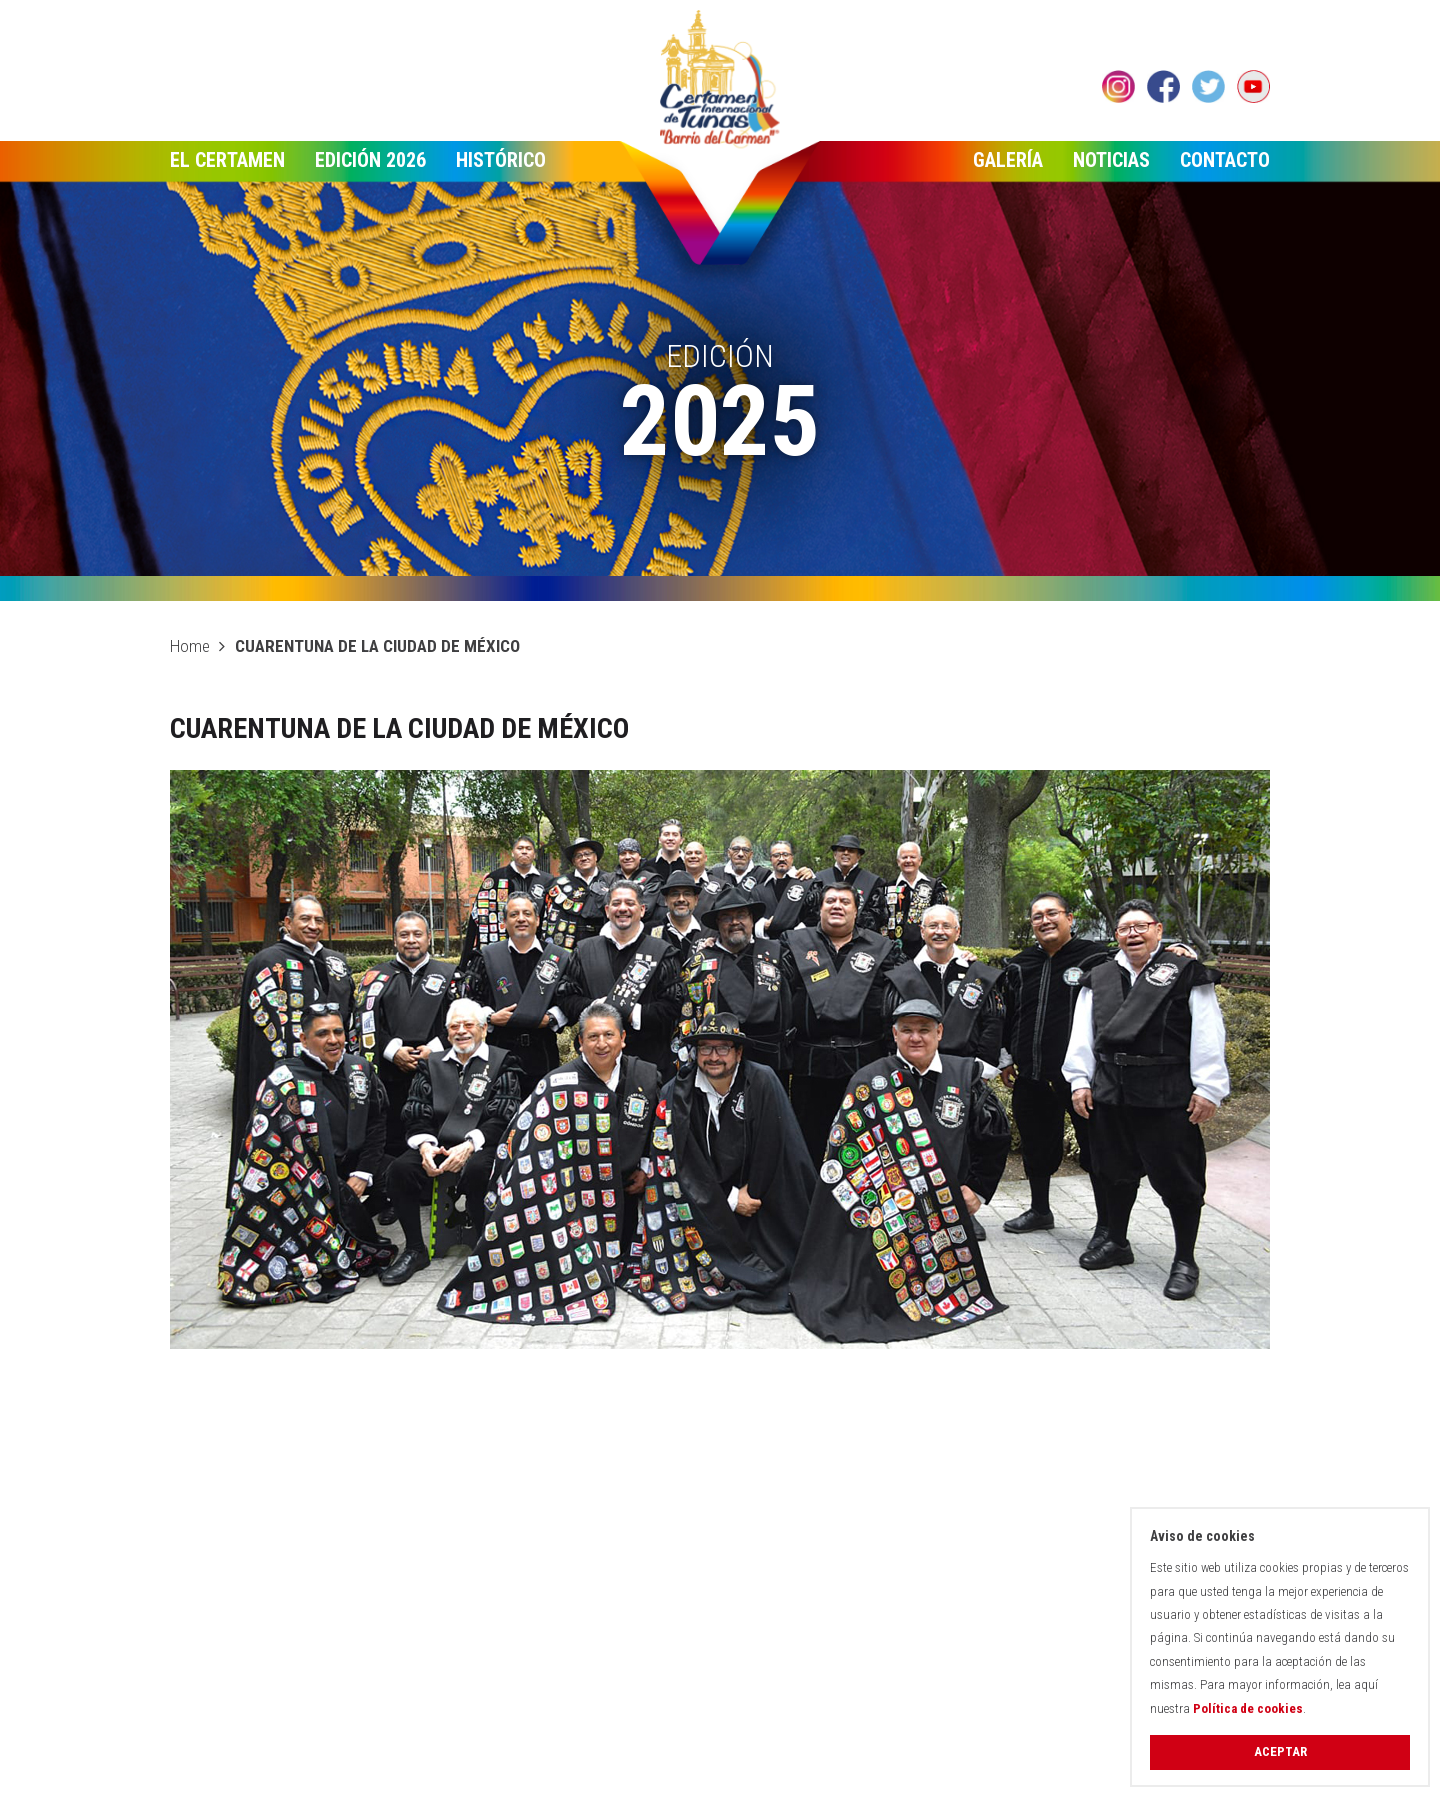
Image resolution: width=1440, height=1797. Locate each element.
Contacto (1225, 160)
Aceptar (1280, 1751)
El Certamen (227, 160)
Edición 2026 (370, 160)
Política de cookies (1248, 1708)
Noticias (1111, 160)
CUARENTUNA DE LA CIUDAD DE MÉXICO (377, 646)
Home (190, 646)
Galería (1008, 160)
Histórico (501, 160)
